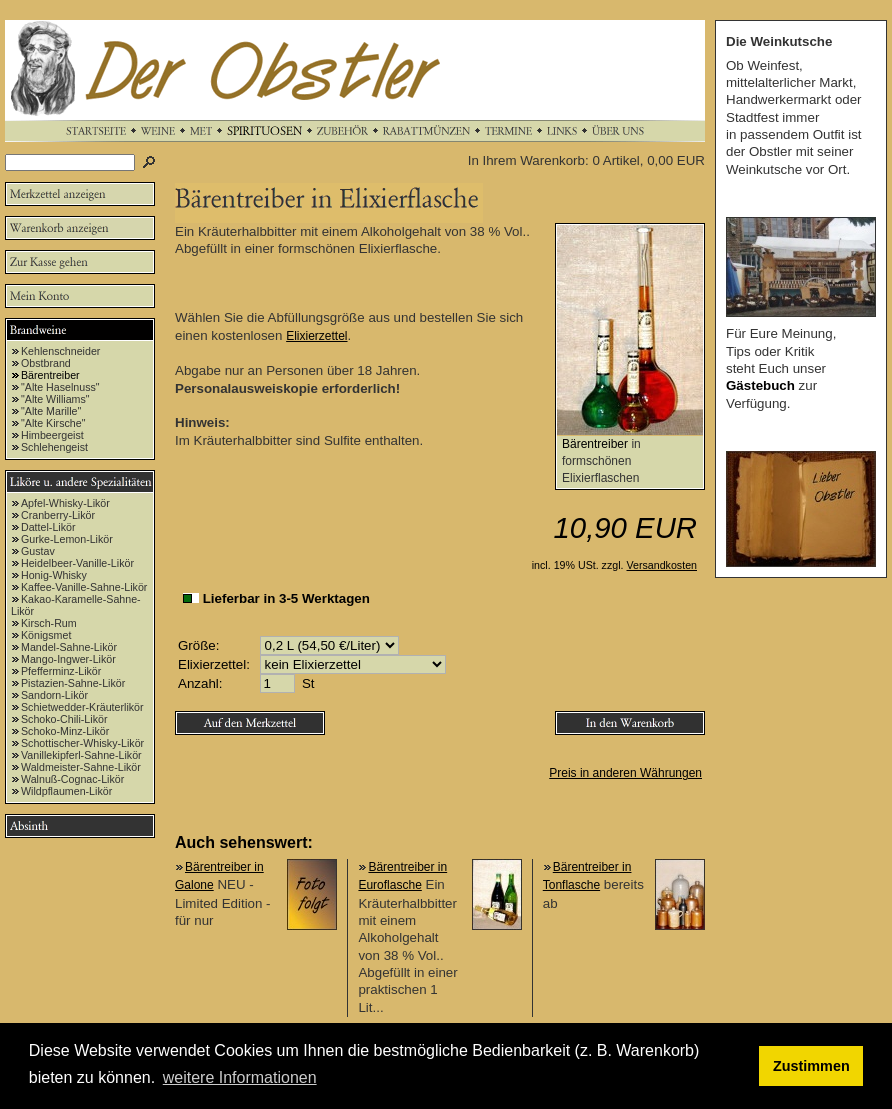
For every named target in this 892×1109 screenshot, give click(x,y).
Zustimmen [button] (811, 1066)
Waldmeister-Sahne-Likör (81, 767)
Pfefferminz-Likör (61, 671)
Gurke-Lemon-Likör (67, 539)
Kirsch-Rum (49, 623)
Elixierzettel (316, 336)
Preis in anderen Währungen (625, 773)
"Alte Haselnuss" (60, 387)
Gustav (38, 551)
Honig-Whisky (54, 575)
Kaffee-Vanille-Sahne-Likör (84, 587)
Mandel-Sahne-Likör (69, 647)
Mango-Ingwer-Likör (68, 659)
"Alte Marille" (51, 411)
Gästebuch (760, 385)
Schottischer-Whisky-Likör (82, 743)
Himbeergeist (52, 435)
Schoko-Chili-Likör (64, 719)
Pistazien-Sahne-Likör (73, 683)
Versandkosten (662, 565)
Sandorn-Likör (54, 695)
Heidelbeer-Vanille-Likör (77, 563)
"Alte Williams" (55, 399)
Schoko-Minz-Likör (65, 731)
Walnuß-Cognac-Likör (72, 779)
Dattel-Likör (48, 527)
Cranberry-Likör (58, 515)
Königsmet (46, 635)
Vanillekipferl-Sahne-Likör (81, 755)
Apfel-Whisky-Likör (65, 503)
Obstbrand (46, 363)
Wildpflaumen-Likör (66, 791)
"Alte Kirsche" (53, 423)
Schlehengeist (54, 447)
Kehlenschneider (60, 351)
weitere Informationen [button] (240, 1077)
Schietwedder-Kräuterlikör (82, 707)
